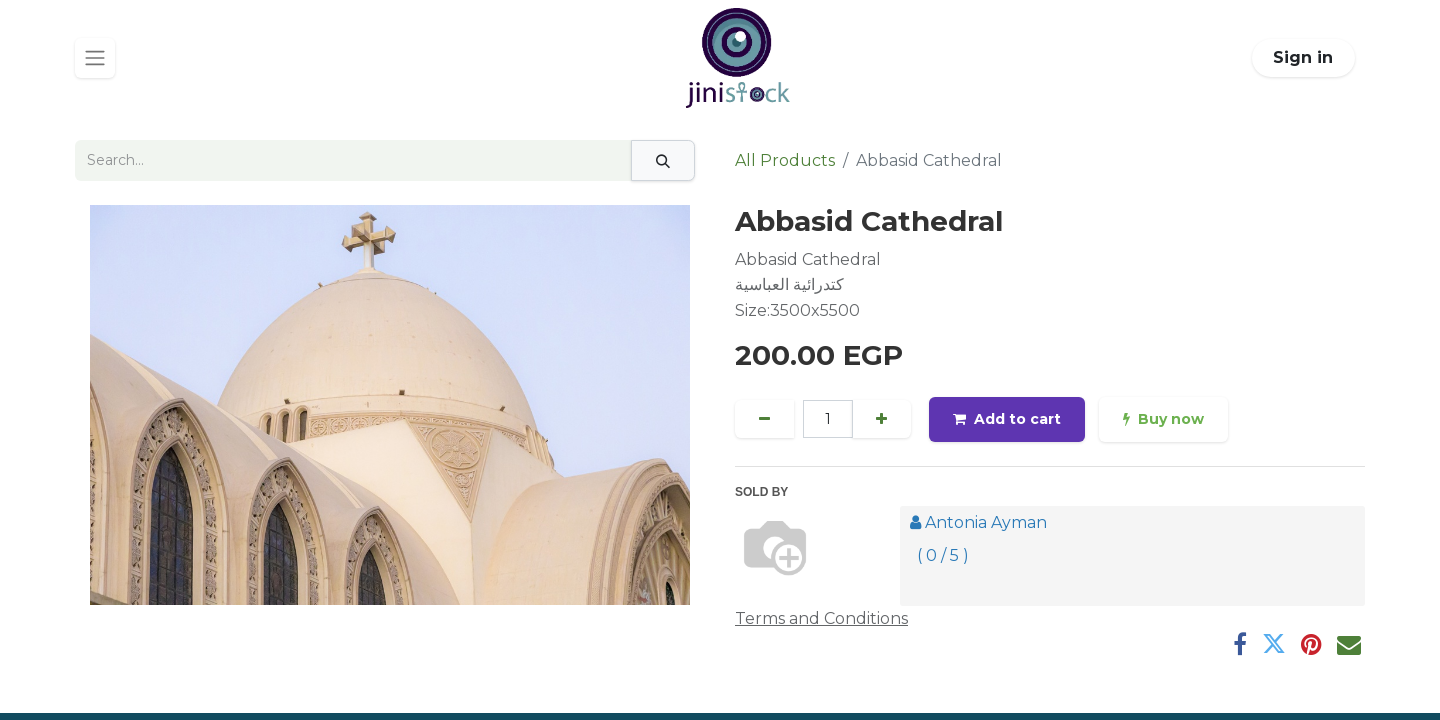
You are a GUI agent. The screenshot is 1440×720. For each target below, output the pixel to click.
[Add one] (881, 419)
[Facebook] (1240, 644)
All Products (785, 160)
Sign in (1303, 57)
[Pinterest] (1311, 644)
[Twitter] (1274, 644)
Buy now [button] (1163, 419)
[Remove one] (764, 419)
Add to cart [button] (1007, 419)
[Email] (1349, 644)
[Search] (663, 160)
